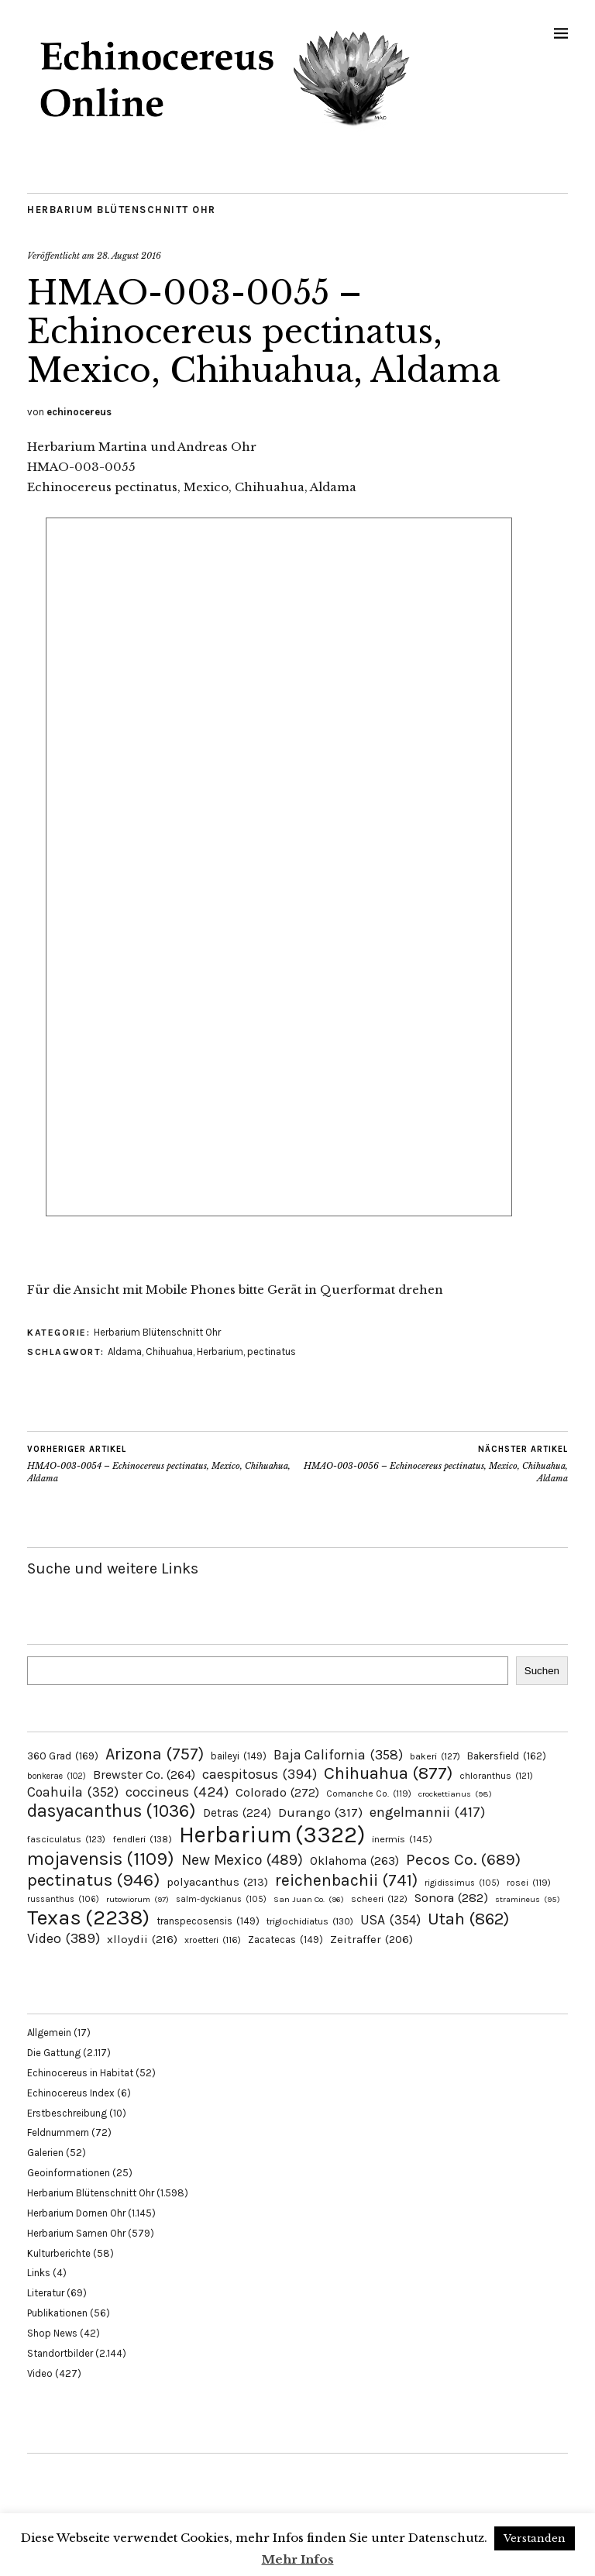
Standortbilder (60, 2353)
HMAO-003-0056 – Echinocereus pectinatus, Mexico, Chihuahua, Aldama (433, 1463)
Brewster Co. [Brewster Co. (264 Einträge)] (144, 1774)
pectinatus (271, 1351)
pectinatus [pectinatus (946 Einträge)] (93, 1879)
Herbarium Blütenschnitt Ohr (121, 209)
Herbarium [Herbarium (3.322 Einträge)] (272, 1834)
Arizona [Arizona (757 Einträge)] (154, 1753)
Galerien (45, 2152)
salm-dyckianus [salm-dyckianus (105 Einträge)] (221, 1899)
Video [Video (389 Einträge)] (63, 1938)
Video (40, 2373)
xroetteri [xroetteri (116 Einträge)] (212, 1940)
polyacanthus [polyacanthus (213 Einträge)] (217, 1882)
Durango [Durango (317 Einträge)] (320, 1812)
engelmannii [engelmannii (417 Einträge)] (427, 1812)
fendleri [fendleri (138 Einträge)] (142, 1839)
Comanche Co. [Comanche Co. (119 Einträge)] (368, 1793)
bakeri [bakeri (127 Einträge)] (435, 1756)
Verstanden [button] (535, 2538)
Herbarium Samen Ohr (76, 2233)
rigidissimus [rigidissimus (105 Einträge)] (462, 1883)
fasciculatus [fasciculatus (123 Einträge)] (66, 1839)
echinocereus (79, 412)
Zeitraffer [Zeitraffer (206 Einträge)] (371, 1939)
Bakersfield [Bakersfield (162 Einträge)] (506, 1756)
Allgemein (49, 2032)
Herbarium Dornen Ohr (76, 2213)
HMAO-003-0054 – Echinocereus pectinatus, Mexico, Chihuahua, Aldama (162, 1463)
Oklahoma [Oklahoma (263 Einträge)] (354, 1860)
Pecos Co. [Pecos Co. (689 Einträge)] (463, 1859)
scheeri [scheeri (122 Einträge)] (379, 1898)
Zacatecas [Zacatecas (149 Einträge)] (285, 1939)
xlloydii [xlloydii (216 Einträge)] (142, 1939)
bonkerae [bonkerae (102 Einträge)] (56, 1776)
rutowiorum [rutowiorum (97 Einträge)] (137, 1899)
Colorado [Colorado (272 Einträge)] (277, 1792)
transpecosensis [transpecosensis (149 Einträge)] (208, 1921)
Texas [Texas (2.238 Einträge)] (88, 1917)
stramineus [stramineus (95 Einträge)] (527, 1899)
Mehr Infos (298, 2559)
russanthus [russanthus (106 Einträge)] (63, 1899)
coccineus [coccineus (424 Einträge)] (177, 1791)
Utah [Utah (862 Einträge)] (468, 1919)
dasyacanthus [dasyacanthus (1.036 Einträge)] (111, 1810)
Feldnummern (58, 2132)
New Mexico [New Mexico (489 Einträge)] (242, 1860)
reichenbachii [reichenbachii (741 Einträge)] (346, 1880)
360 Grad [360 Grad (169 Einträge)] (62, 1755)
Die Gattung (54, 2052)
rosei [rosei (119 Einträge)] (529, 1882)
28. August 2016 (129, 255)
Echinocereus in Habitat (80, 2073)
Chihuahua (169, 1351)
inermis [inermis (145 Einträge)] (402, 1839)
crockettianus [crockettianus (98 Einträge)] (455, 1794)
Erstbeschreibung (67, 2113)
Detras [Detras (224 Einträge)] (237, 1813)
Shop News (52, 2333)
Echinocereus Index (71, 2093)
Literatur (45, 2293)
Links (38, 2273)
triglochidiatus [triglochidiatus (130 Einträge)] (310, 1921)
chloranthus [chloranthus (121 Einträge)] (496, 1775)
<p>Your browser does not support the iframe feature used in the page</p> (279, 886)
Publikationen (57, 2313)
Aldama (125, 1351)
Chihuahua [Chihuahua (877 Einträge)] (388, 1773)
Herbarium (220, 1351)
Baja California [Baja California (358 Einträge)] (338, 1755)
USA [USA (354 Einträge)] (390, 1920)
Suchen (541, 1671)
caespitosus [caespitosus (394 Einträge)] (259, 1774)
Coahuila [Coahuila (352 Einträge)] (73, 1792)
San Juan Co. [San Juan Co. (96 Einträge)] (308, 1899)
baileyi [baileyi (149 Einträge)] (239, 1756)
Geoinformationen (68, 2173)
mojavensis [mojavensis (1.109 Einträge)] (100, 1858)
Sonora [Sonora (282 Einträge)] (451, 1897)
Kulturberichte (59, 2253)
